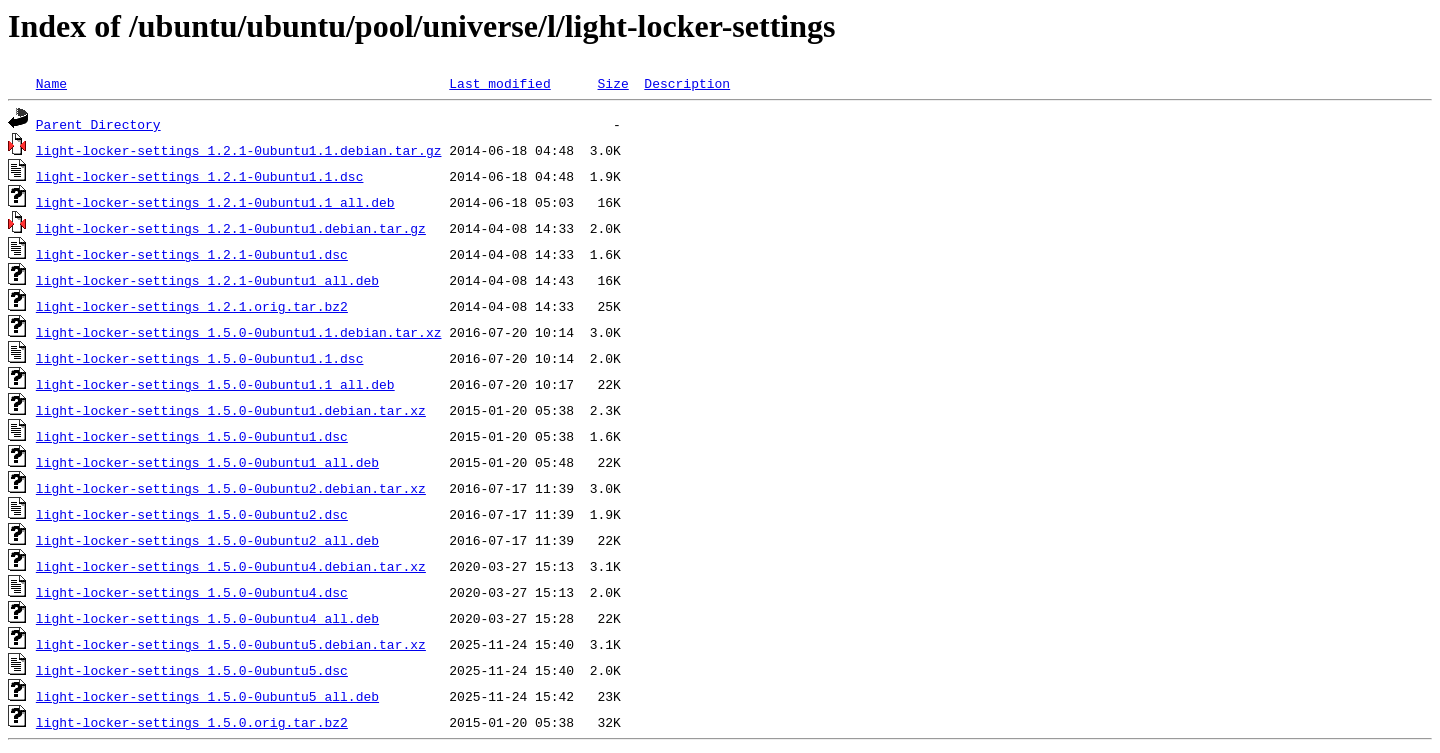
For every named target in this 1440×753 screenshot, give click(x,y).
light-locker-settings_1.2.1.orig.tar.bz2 (192, 306)
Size (612, 83)
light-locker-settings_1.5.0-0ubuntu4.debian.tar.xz (231, 566)
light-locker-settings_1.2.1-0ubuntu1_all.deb (207, 280)
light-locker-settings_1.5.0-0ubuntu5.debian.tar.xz (231, 644)
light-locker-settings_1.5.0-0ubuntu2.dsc (192, 514)
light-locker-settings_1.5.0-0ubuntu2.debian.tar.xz (231, 488)
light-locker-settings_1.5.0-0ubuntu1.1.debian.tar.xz (239, 332)
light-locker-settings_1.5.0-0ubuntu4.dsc (192, 592)
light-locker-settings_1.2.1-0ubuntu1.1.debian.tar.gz (239, 150)
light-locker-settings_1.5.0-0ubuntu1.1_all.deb (215, 384)
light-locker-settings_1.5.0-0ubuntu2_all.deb (207, 540)
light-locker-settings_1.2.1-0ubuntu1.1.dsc (200, 176)
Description (687, 83)
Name (51, 83)
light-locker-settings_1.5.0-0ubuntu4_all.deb (207, 618)
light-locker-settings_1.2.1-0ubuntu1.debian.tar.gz (231, 228)
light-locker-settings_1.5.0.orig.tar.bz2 (192, 722)
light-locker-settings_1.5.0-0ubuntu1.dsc (192, 436)
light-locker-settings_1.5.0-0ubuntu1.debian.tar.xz (231, 410)
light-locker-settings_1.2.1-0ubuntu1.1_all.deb (215, 202)
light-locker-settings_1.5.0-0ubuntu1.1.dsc (200, 358)
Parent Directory (98, 124)
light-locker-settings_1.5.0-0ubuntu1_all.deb (207, 462)
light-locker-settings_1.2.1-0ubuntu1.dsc (192, 254)
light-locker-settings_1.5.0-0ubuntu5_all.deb (207, 696)
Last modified (499, 83)
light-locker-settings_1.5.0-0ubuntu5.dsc (192, 670)
